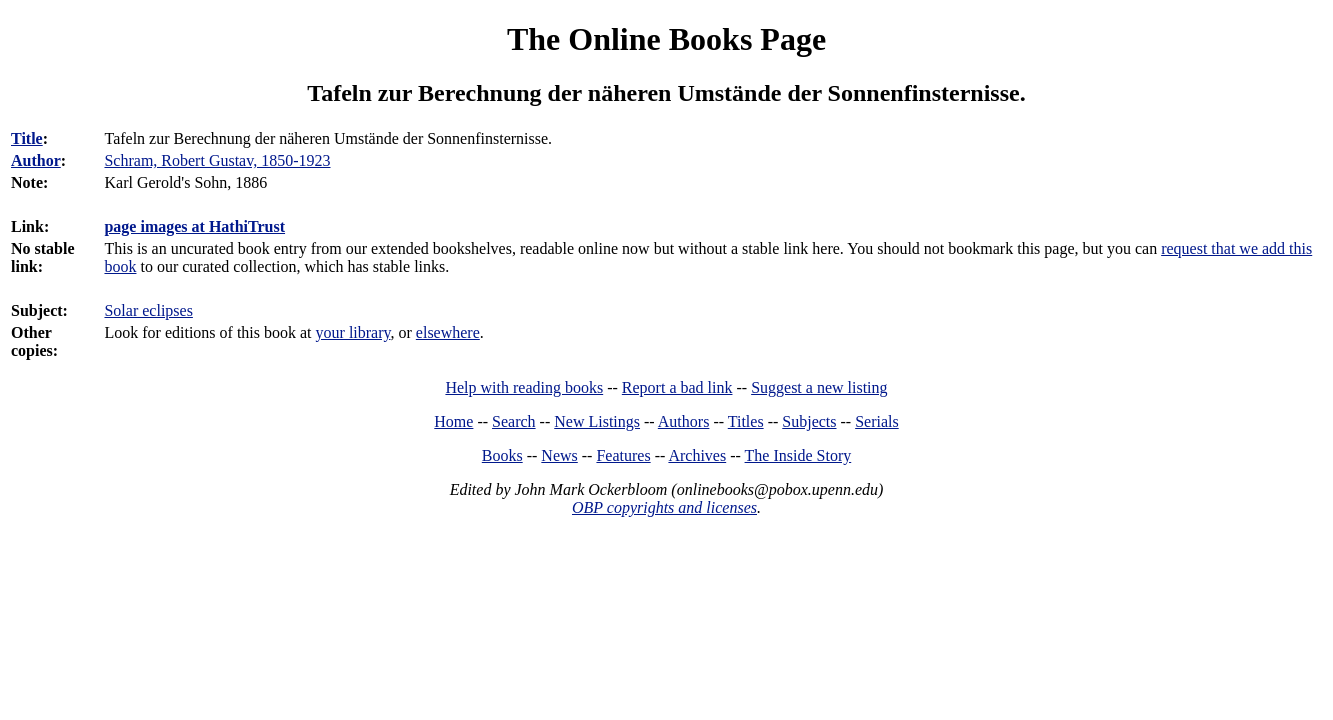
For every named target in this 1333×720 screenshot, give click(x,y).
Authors (684, 421)
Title (27, 138)
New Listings (597, 421)
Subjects (809, 421)
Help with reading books (524, 387)
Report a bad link (677, 387)
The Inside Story (798, 455)
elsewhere (448, 332)
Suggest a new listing (819, 387)
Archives (697, 455)
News (559, 455)
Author (36, 160)
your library (353, 332)
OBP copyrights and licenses (664, 507)
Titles (746, 421)
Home (453, 421)
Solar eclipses (148, 310)
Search (514, 421)
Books (502, 455)
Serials (877, 421)
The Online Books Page (666, 39)
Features (623, 455)
